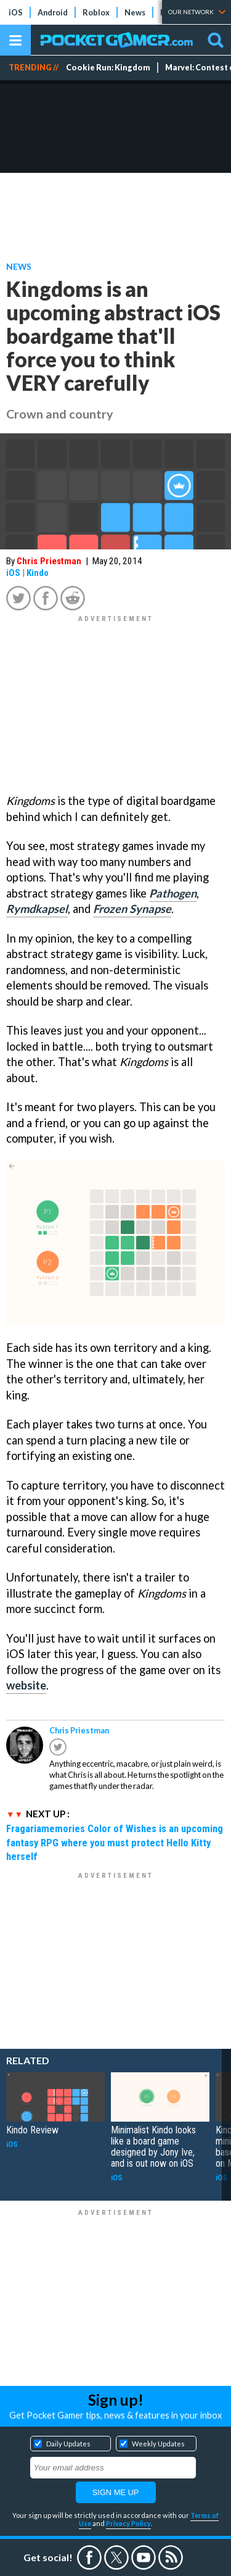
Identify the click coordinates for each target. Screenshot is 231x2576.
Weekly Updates (158, 2444)
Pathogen (173, 893)
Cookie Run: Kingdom (108, 67)
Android (53, 12)
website (26, 1685)
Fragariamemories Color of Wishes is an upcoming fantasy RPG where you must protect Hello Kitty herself (114, 1842)
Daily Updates (68, 2444)
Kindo (37, 572)
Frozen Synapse (132, 908)
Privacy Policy (128, 2523)
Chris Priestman (49, 561)
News (134, 12)
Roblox (96, 12)
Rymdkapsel (37, 908)
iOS (16, 12)
